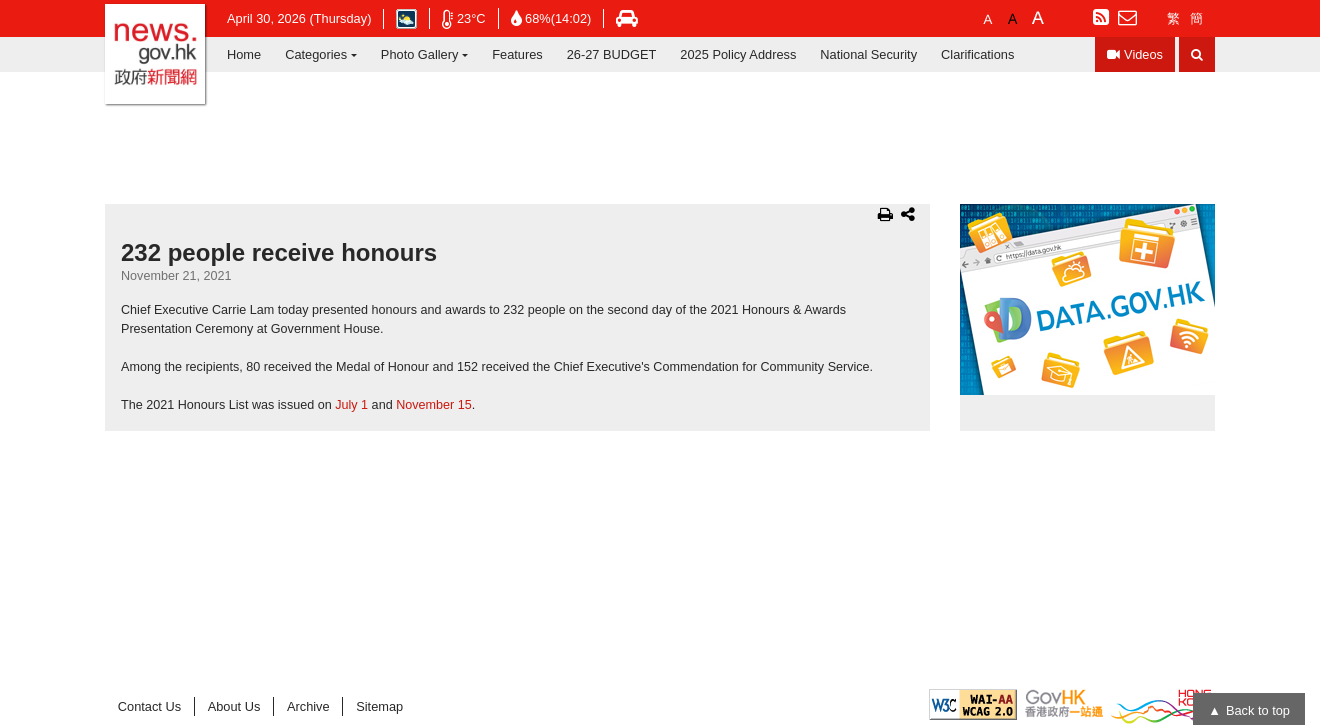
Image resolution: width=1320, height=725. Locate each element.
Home (244, 54)
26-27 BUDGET (612, 54)
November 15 (434, 405)
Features (517, 54)
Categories (316, 54)
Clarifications (977, 54)
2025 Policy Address (738, 54)
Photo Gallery (420, 54)
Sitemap (379, 706)
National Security (868, 54)
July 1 (351, 405)
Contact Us (149, 706)
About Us (234, 706)
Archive (308, 706)
